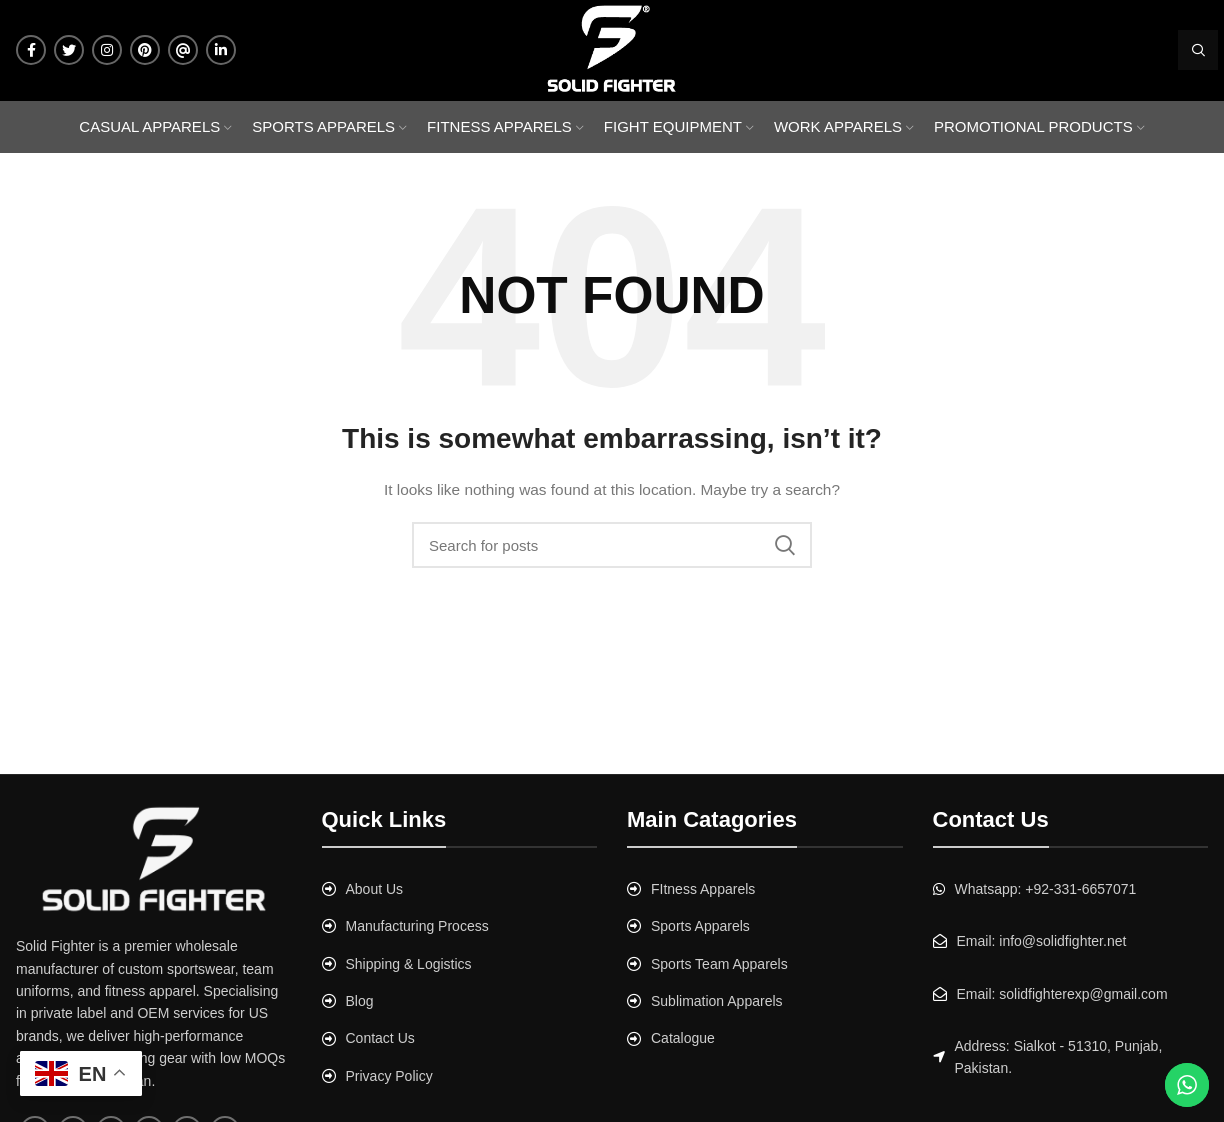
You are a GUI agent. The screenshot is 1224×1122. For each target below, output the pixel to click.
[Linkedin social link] (221, 50)
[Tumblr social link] (183, 50)
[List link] (460, 889)
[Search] (1198, 50)
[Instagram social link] (107, 50)
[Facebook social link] (31, 50)
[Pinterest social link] (145, 50)
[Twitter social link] (69, 50)
